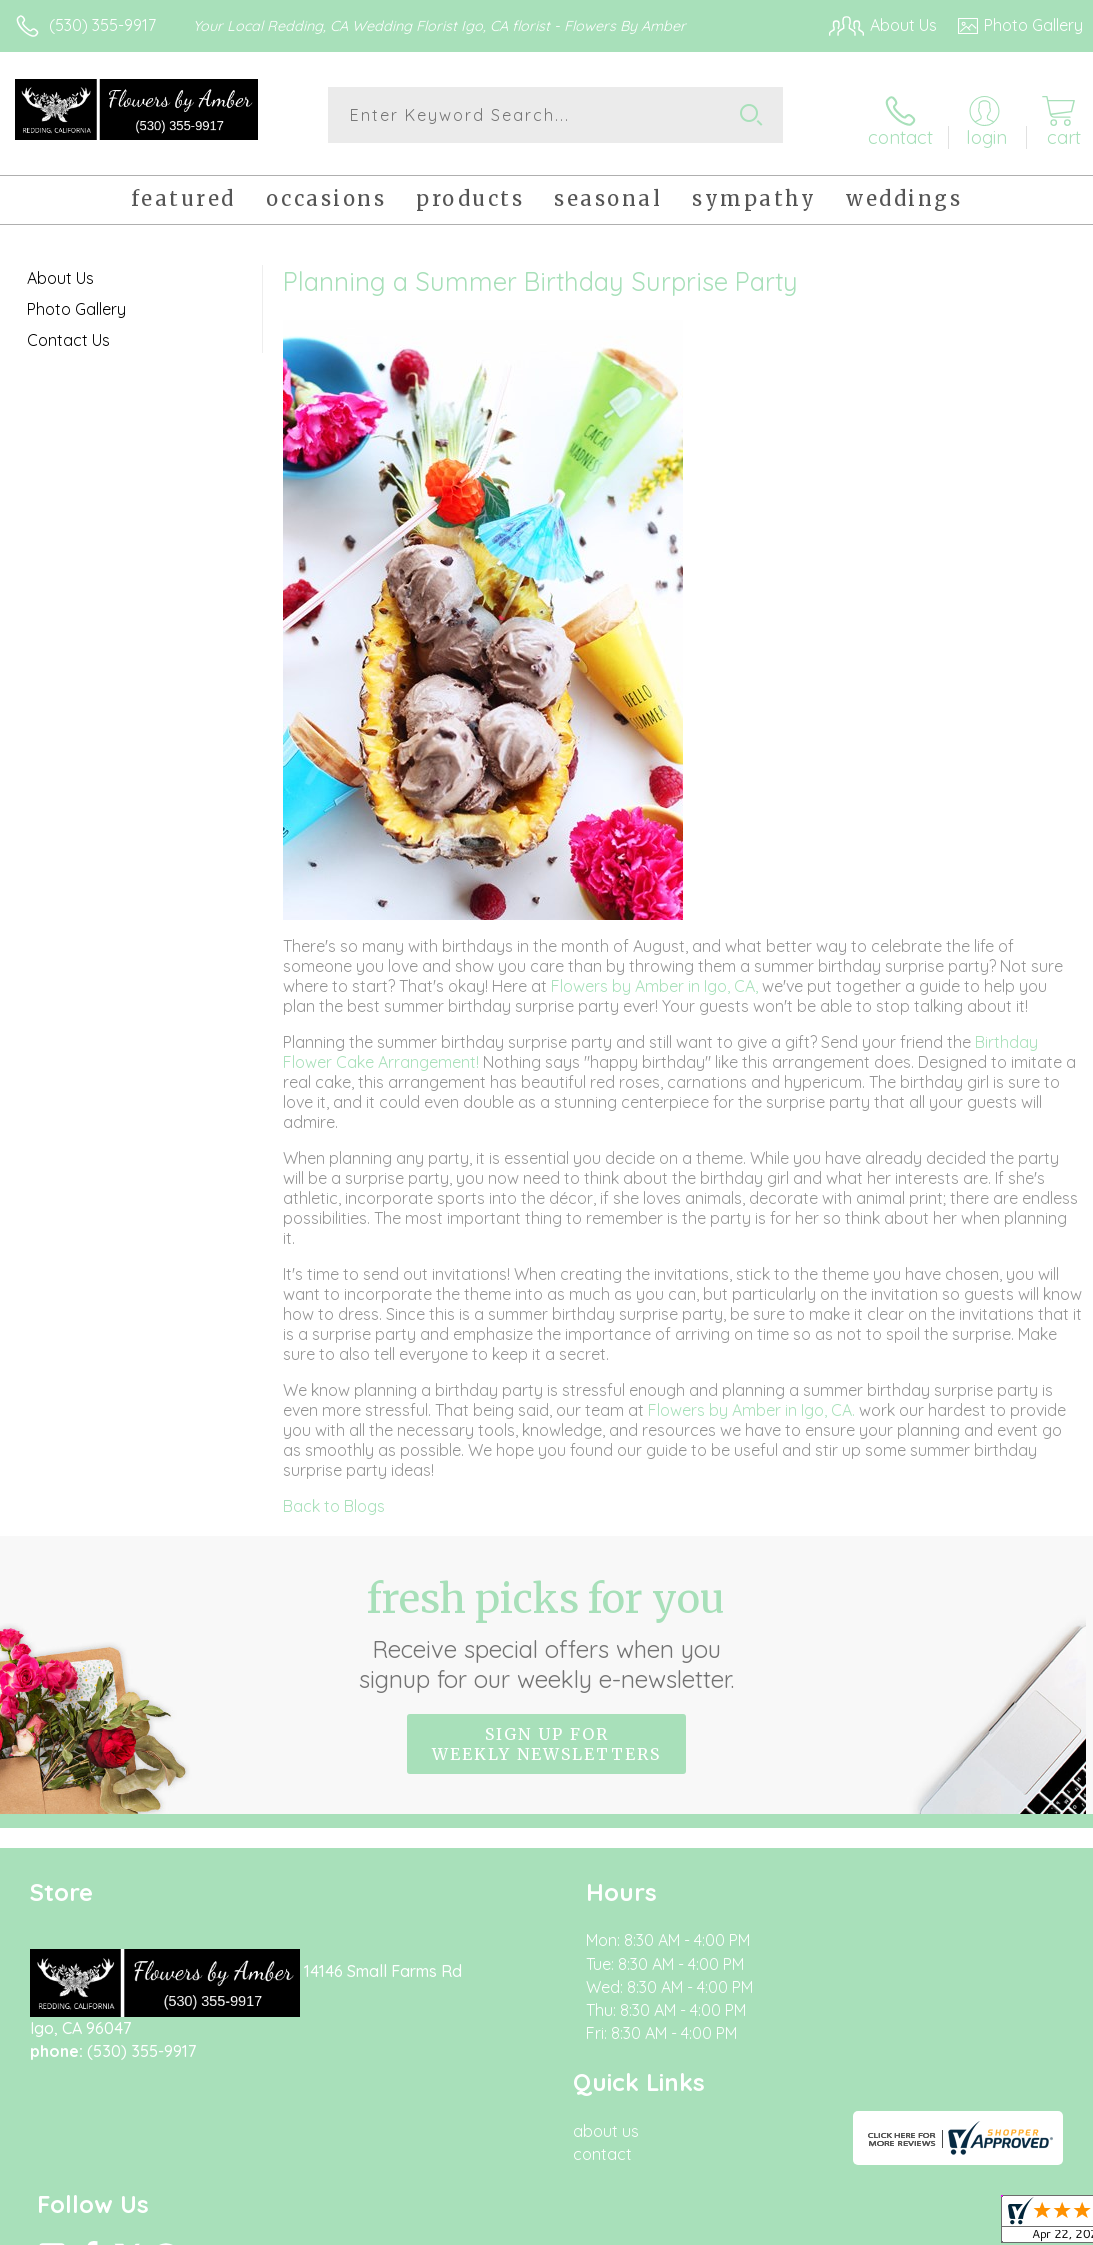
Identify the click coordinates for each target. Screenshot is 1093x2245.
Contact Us (68, 332)
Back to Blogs (334, 1498)
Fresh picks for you (546, 1626)
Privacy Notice (743, 2225)
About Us (60, 270)
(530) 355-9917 (102, 25)
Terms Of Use (625, 2225)
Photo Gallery (76, 301)
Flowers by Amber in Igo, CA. (753, 1402)
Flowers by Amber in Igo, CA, (656, 978)
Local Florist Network (886, 2225)
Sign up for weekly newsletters (546, 1736)
